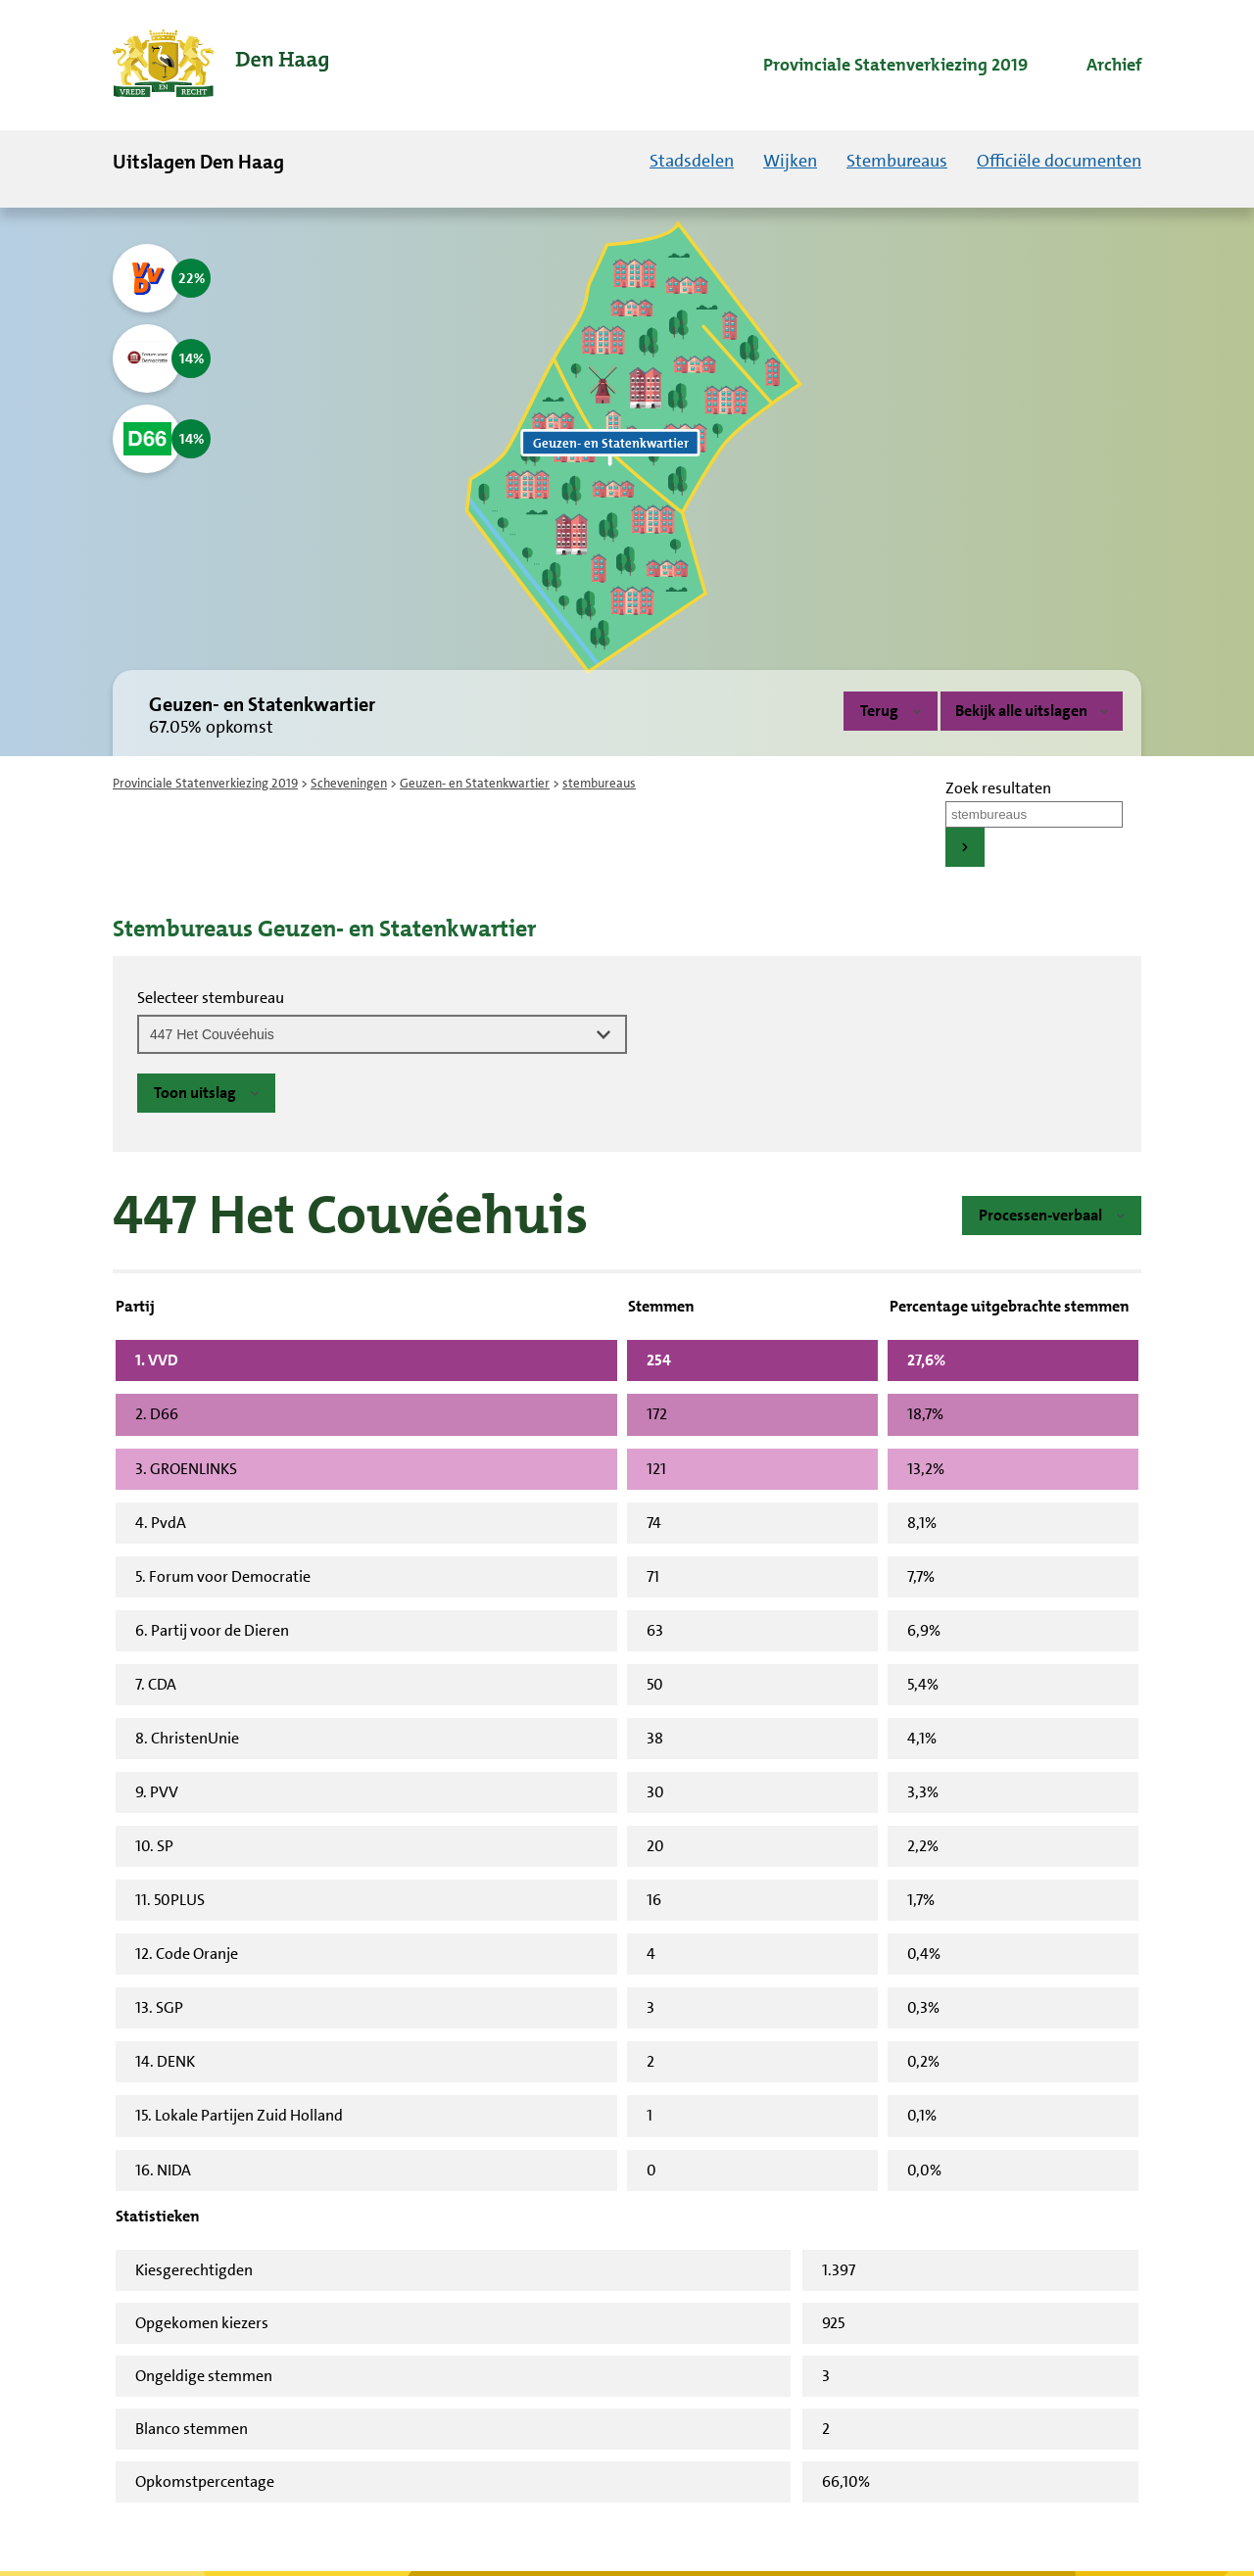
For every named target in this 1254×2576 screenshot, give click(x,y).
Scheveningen (349, 783)
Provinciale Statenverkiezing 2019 (205, 783)
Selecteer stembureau (210, 997)
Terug (879, 710)
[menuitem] (878, 65)
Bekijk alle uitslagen (1031, 710)
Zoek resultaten (998, 788)
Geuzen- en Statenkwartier (475, 783)
